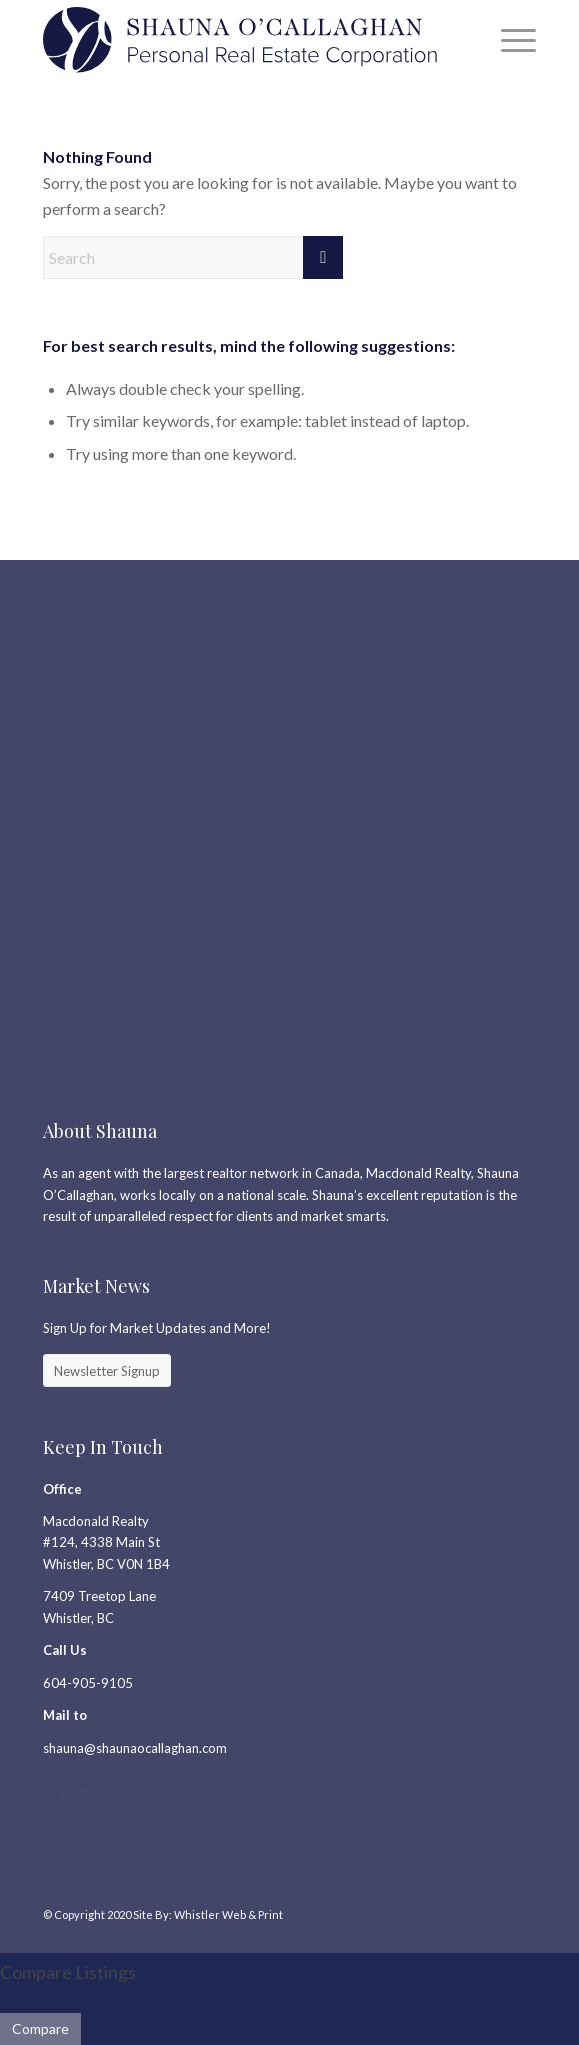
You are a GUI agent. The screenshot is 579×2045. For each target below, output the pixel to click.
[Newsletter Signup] (107, 1371)
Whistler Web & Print (228, 1914)
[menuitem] (508, 40)
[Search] (193, 257)
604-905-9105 (88, 1683)
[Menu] (508, 40)
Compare (40, 2028)
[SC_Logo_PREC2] (240, 40)
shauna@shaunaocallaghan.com (135, 1748)
